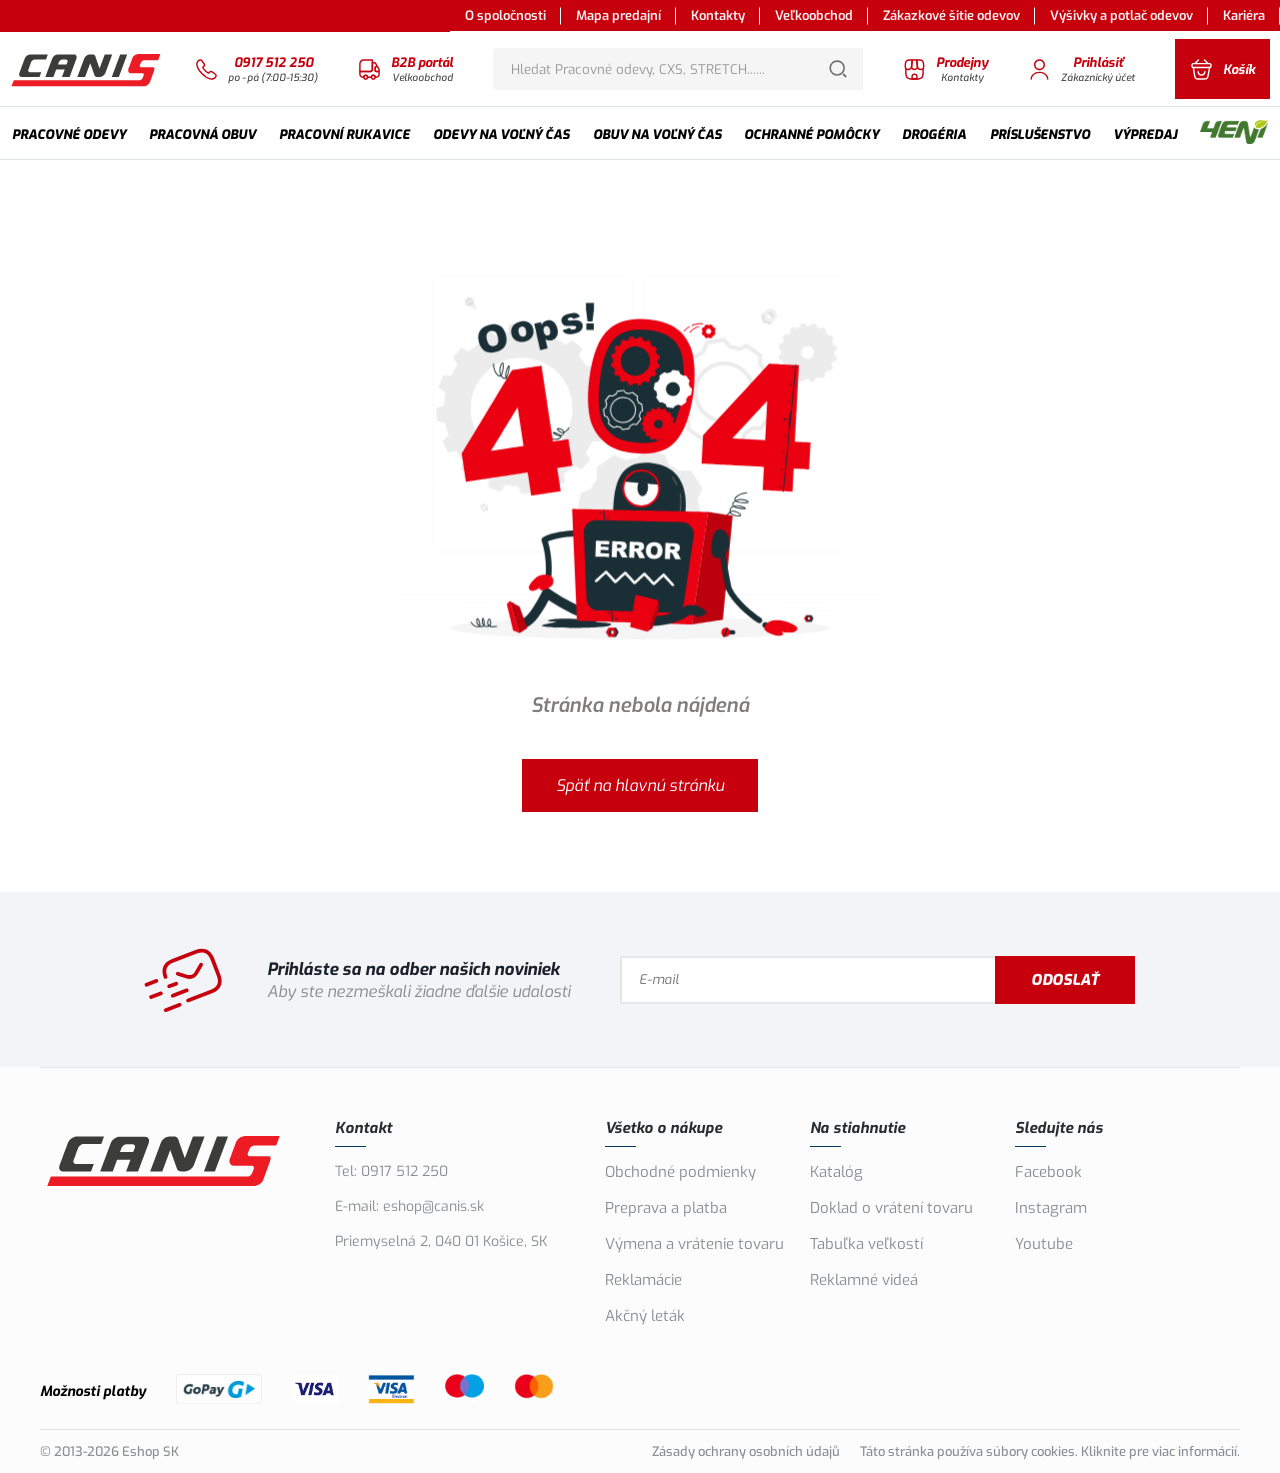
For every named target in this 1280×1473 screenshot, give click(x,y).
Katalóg (836, 1172)
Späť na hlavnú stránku (640, 785)
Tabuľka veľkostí (866, 1244)
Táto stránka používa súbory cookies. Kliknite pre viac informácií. (1050, 1451)
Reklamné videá (864, 1280)
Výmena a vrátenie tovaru (694, 1244)
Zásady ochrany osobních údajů (746, 1451)
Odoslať (1065, 980)
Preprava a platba (666, 1208)
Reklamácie (643, 1280)
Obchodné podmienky (680, 1172)
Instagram (1051, 1208)
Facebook (1048, 1172)
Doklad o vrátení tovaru (891, 1208)
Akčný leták (645, 1316)
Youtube (1044, 1244)
